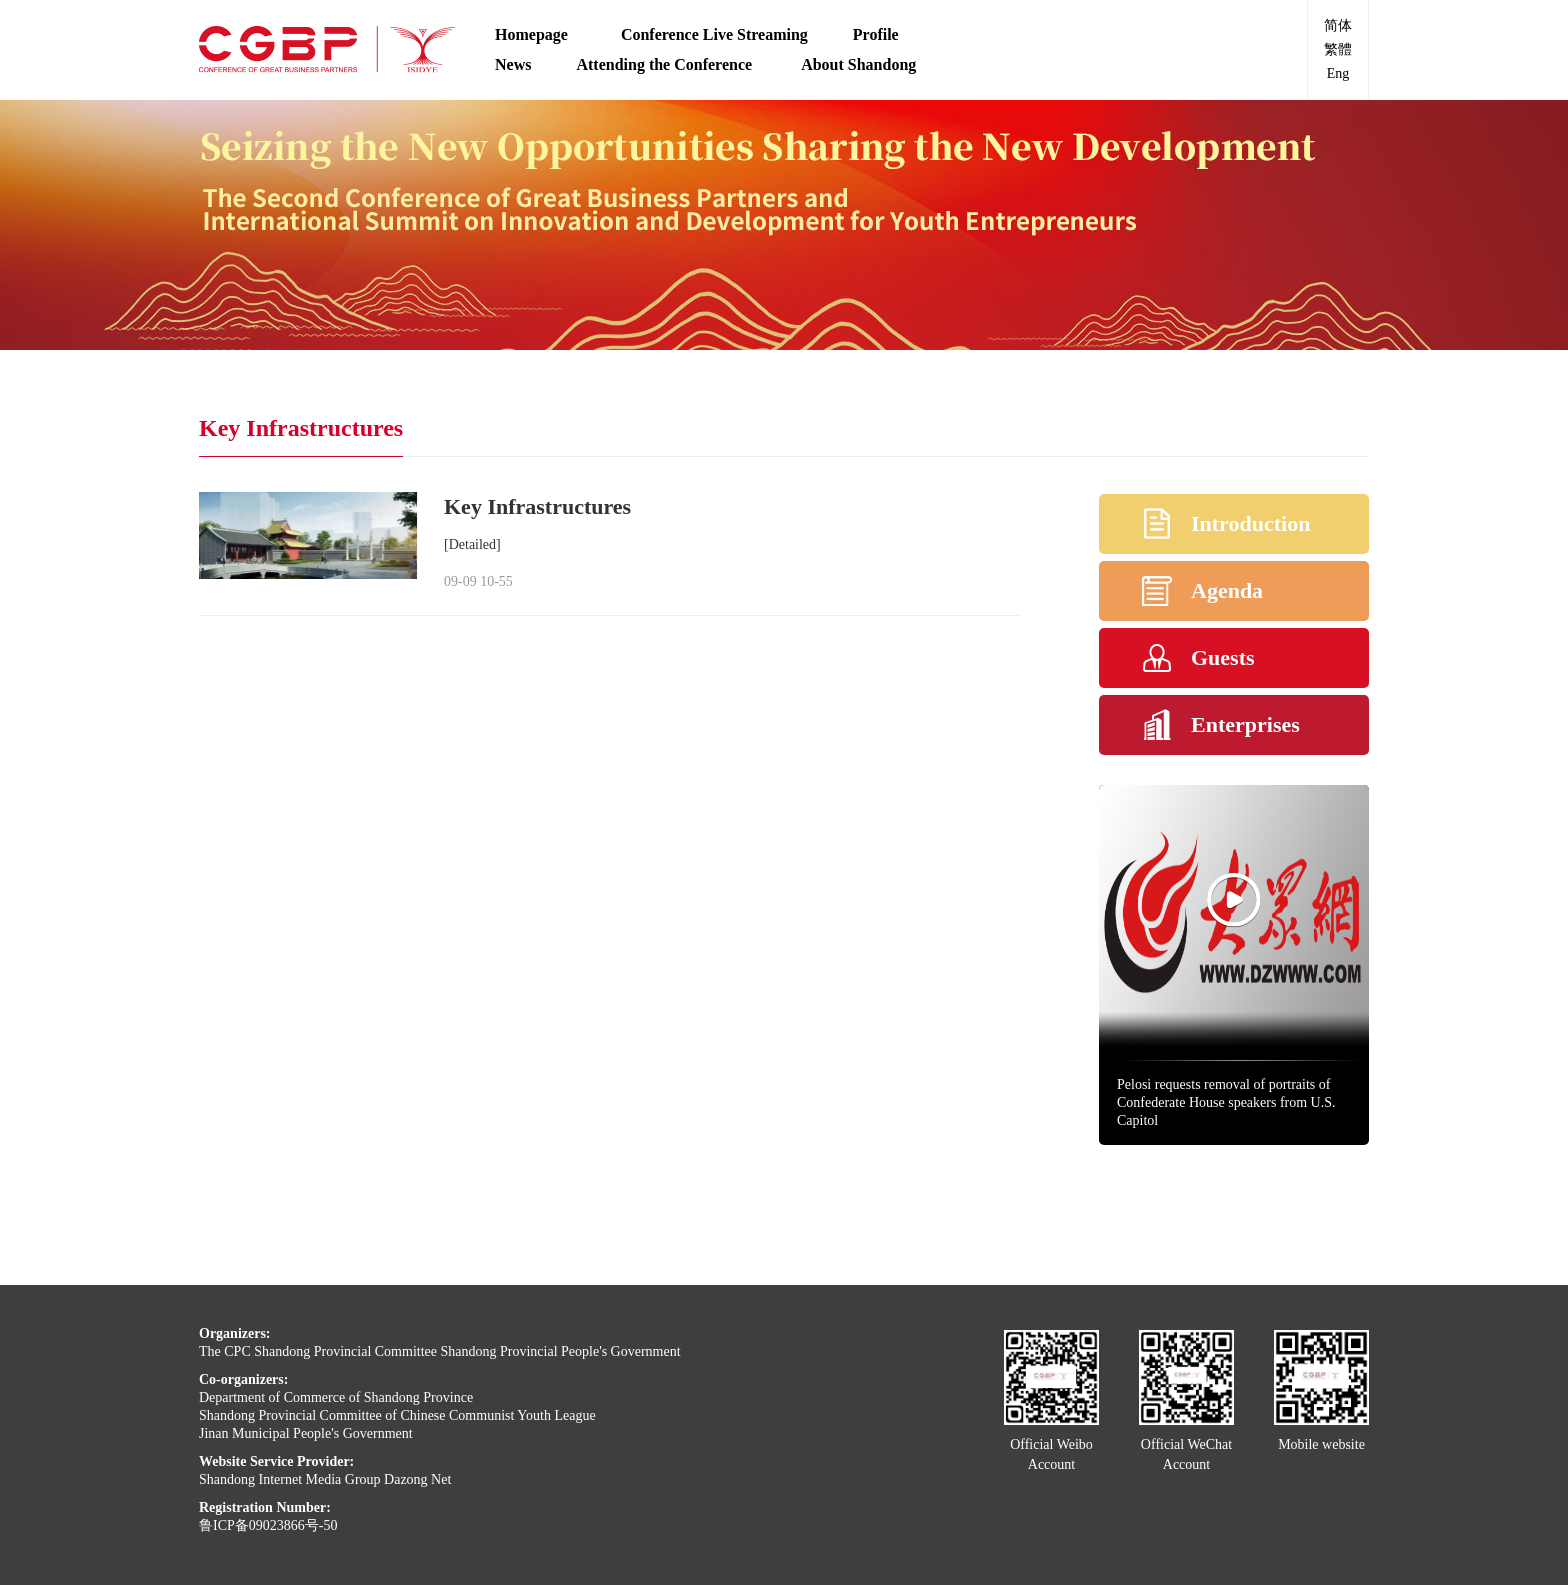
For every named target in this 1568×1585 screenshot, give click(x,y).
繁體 (1338, 49)
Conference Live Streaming (714, 34)
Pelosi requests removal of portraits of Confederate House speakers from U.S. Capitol (1226, 1102)
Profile (876, 34)
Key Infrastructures (537, 506)
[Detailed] (472, 544)
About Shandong (858, 64)
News (513, 64)
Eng (1338, 73)
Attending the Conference (666, 64)
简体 (1338, 25)
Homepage (535, 34)
